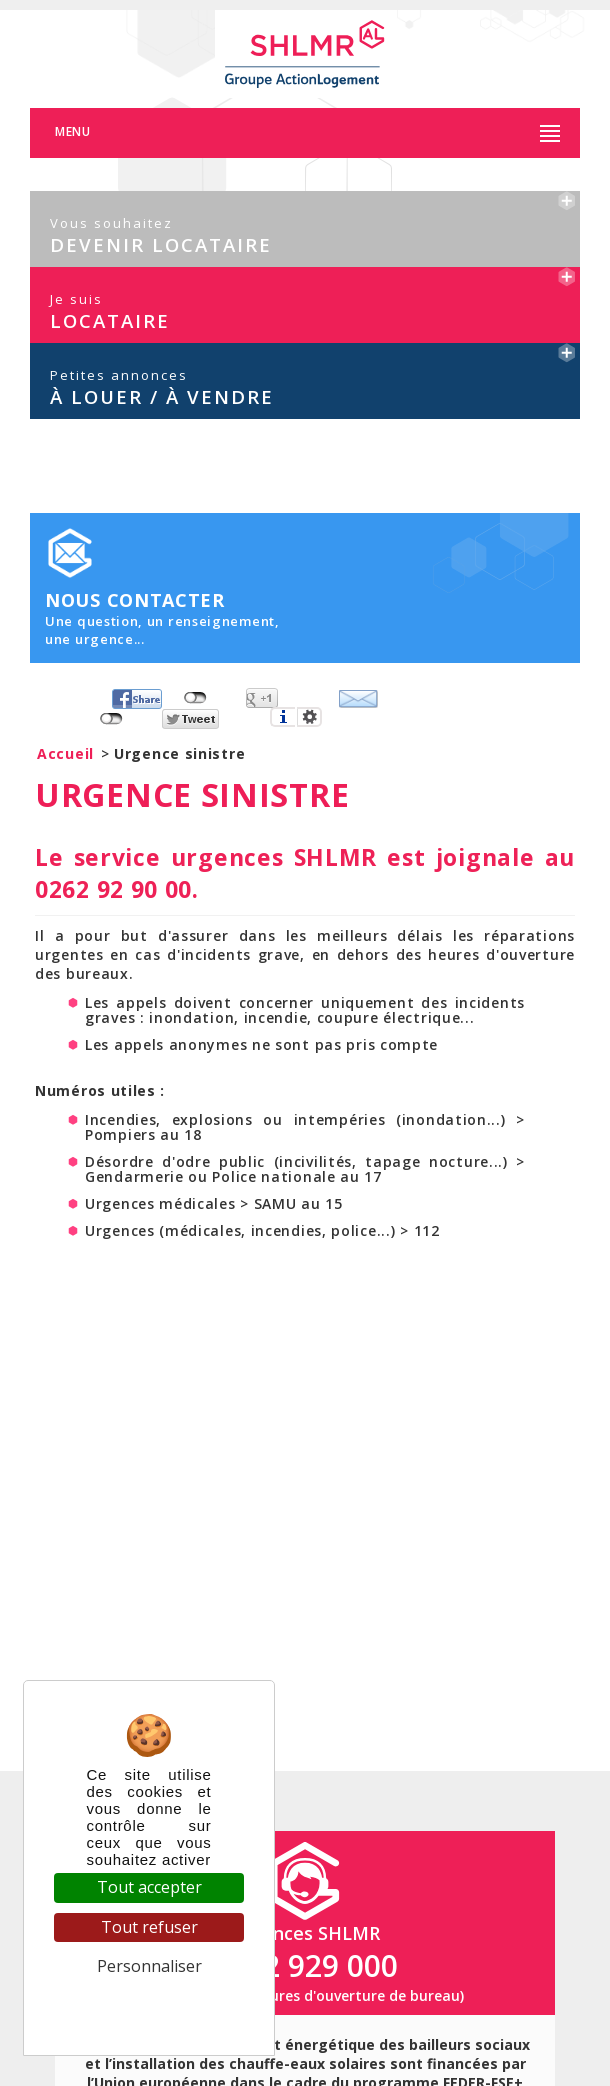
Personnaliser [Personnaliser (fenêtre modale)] (149, 1966)
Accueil (65, 759)
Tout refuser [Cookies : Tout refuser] (149, 1927)
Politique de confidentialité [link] (149, 2005)
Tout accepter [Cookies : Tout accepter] (149, 1887)
